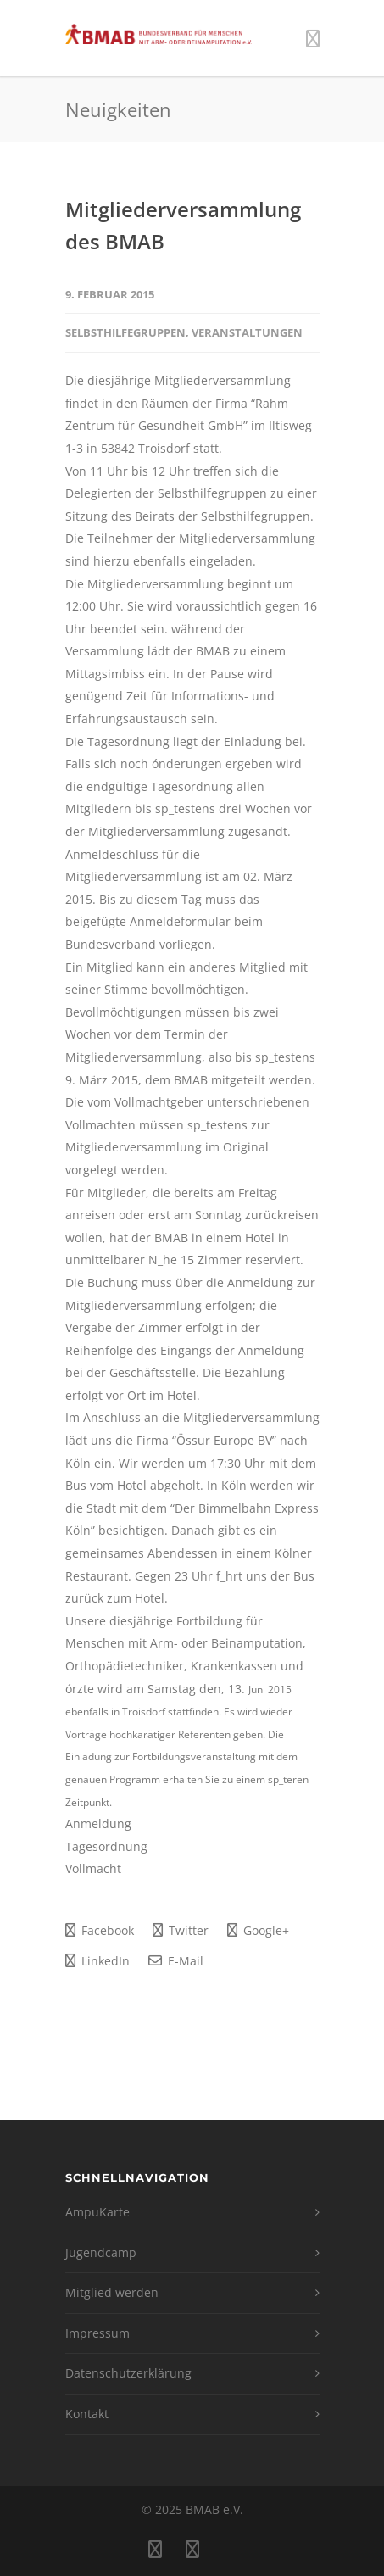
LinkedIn (97, 1961)
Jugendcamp (100, 2252)
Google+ (258, 1930)
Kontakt (87, 2414)
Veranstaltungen (247, 332)
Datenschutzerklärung (128, 2373)
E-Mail (175, 1961)
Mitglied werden (112, 2292)
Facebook (99, 1930)
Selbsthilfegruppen (125, 332)
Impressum (97, 2333)
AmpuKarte (97, 2212)
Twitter (181, 1930)
